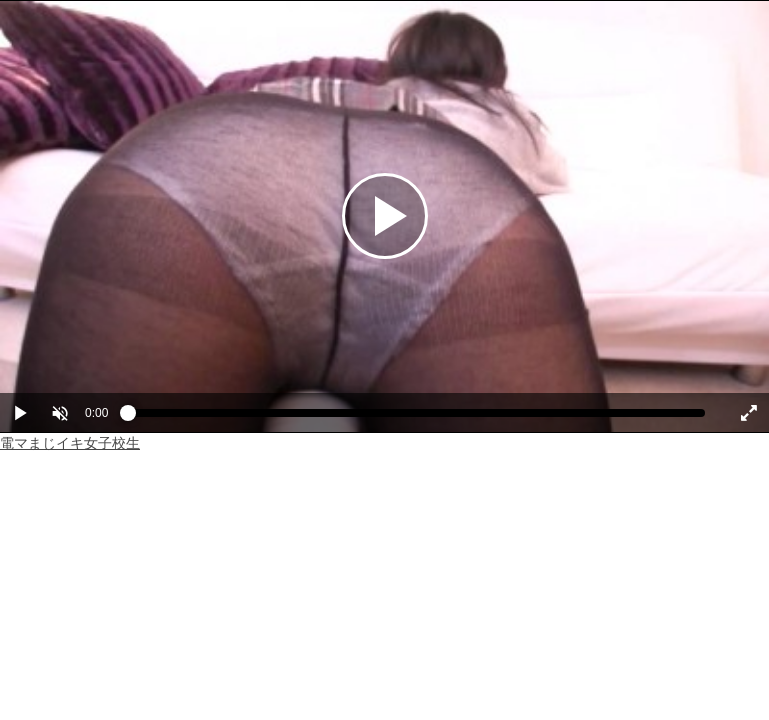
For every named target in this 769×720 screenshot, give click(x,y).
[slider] (416, 418)
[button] (60, 413)
